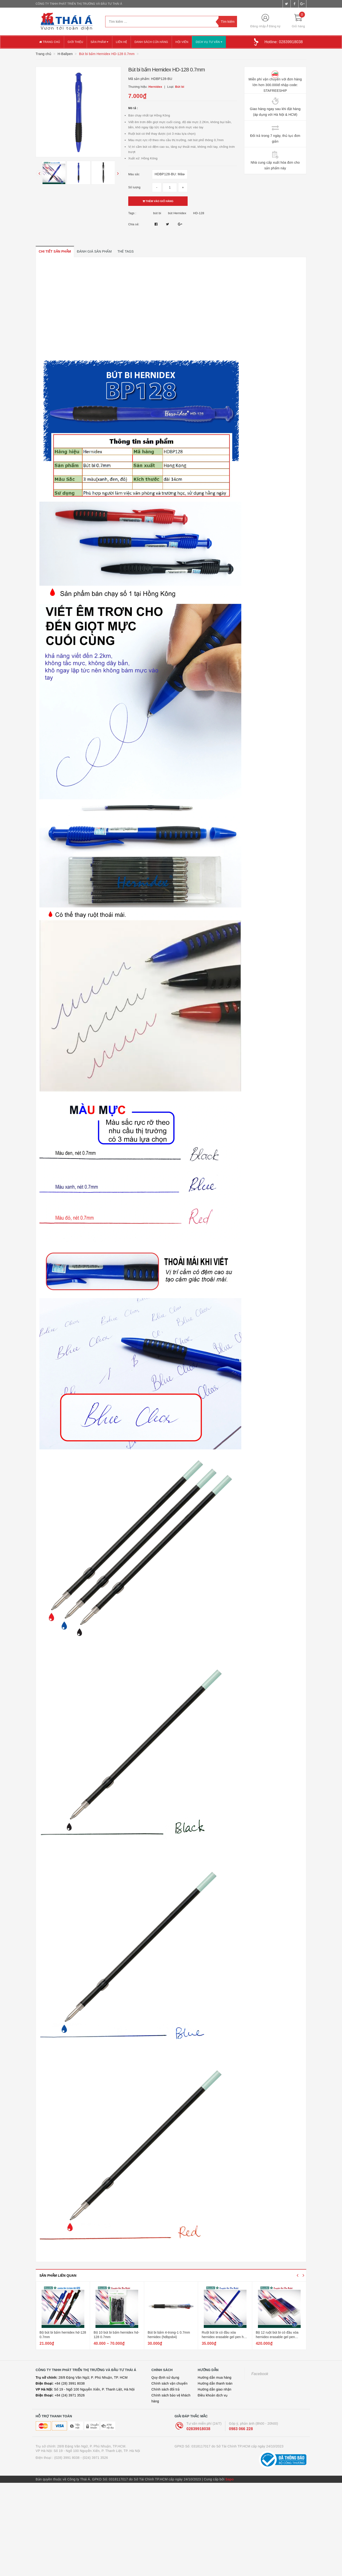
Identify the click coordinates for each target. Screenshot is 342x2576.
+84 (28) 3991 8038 (60, 2383)
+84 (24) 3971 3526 (60, 2395)
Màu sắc (133, 174)
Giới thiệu (75, 42)
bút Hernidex (177, 213)
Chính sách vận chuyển (170, 2383)
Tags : (132, 213)
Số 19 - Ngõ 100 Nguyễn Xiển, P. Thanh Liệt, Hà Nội (85, 2389)
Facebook (260, 2374)
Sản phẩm (99, 42)
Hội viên (182, 42)
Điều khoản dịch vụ (213, 2395)
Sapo (229, 2479)
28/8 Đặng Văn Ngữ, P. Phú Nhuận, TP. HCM (82, 2377)
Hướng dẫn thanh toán (215, 2383)
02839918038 (198, 2429)
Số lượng (134, 187)
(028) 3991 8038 (67, 2458)
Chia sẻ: (133, 224)
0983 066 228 (241, 2429)
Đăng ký (274, 26)
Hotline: (283, 42)
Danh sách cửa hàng (151, 42)
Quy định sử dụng (165, 2377)
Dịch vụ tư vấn (209, 42)
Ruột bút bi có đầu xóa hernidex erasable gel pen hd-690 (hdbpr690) (278, 2337)
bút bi (157, 213)
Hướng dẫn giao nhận (215, 2389)
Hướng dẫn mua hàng (215, 2377)
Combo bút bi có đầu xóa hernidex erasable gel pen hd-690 (61, 2337)
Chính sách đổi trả (166, 2389)
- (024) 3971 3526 (94, 2458)
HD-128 (198, 213)
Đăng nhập (258, 26)
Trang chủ (49, 42)
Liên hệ (121, 42)
